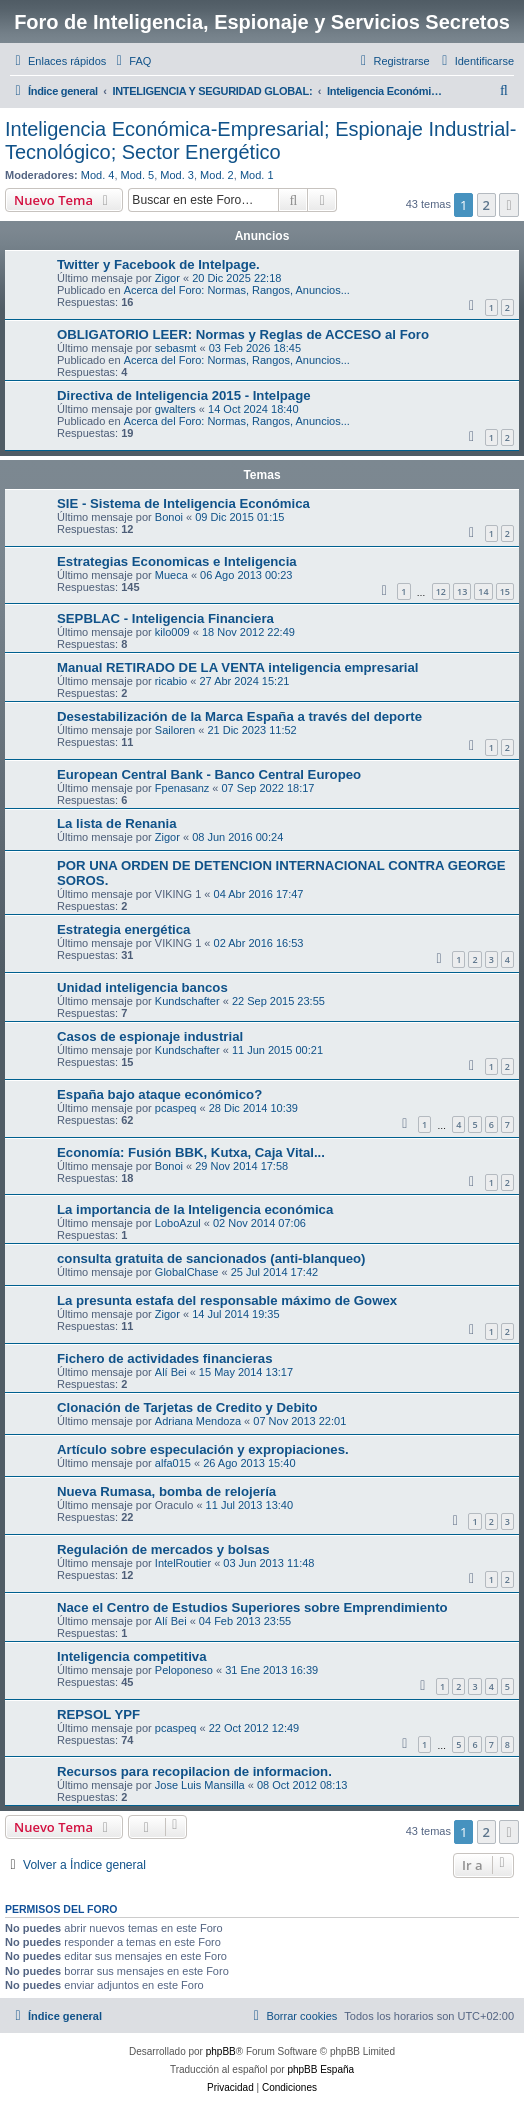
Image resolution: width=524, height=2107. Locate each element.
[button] (509, 205)
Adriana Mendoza (198, 1421)
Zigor (167, 278)
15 (505, 591)
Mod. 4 (98, 175)
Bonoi (169, 517)
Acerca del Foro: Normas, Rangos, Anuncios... (237, 290)
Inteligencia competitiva (132, 1656)
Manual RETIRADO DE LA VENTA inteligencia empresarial (238, 667)
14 (483, 591)
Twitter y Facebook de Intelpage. (158, 264)
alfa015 (173, 1463)
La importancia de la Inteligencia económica (195, 1209)
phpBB (221, 2051)
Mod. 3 (177, 175)
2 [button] (486, 205)
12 (441, 591)
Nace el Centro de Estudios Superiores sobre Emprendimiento (252, 1607)
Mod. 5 (138, 175)
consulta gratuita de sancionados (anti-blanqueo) (211, 1258)
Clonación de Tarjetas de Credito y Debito (187, 1407)
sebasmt (176, 348)
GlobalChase (187, 1272)
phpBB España (320, 2069)
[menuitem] (131, 61)
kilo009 (172, 632)
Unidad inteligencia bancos (142, 987)
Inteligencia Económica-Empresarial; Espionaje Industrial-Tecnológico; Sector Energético (260, 140)
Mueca (171, 575)
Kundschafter (187, 1001)
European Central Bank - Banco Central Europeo (209, 774)
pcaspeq (176, 1108)
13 (462, 591)
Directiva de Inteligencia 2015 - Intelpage (184, 395)
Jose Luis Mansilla (200, 1785)
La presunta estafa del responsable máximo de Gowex (227, 1300)
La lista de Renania (116, 823)
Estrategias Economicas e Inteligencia (177, 561)
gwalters (175, 409)
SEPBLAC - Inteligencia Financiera (165, 618)
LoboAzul (178, 1223)
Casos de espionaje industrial (150, 1036)
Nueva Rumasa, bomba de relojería (166, 1491)
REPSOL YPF (98, 1714)
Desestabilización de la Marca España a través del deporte (239, 716)
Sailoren (175, 730)
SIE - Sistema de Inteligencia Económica (183, 503)
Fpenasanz (182, 788)
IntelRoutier (183, 1563)
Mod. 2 (217, 175)
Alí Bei (171, 1372)
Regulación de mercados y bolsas (163, 1549)
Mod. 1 (257, 175)
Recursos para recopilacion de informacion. (194, 1771)
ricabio (171, 681)
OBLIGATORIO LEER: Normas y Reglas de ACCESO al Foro (243, 334)
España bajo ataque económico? (159, 1094)
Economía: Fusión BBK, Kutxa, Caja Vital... (191, 1152)
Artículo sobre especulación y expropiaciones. (203, 1449)
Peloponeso (184, 1670)
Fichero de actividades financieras (164, 1358)
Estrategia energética (123, 929)
